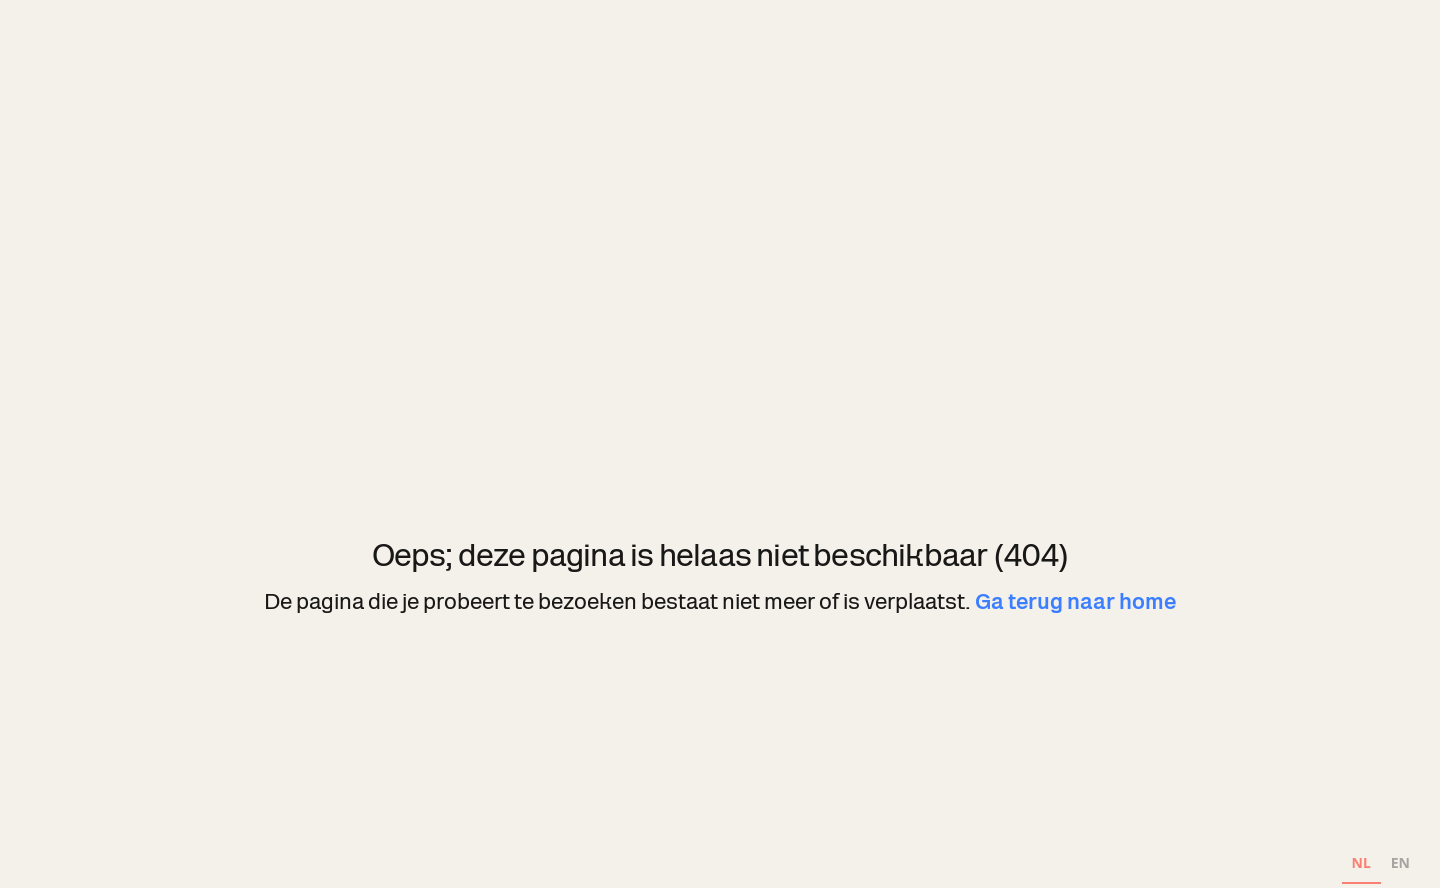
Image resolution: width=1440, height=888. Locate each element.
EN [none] (1400, 862)
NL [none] (1361, 862)
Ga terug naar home (1075, 601)
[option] (1400, 865)
